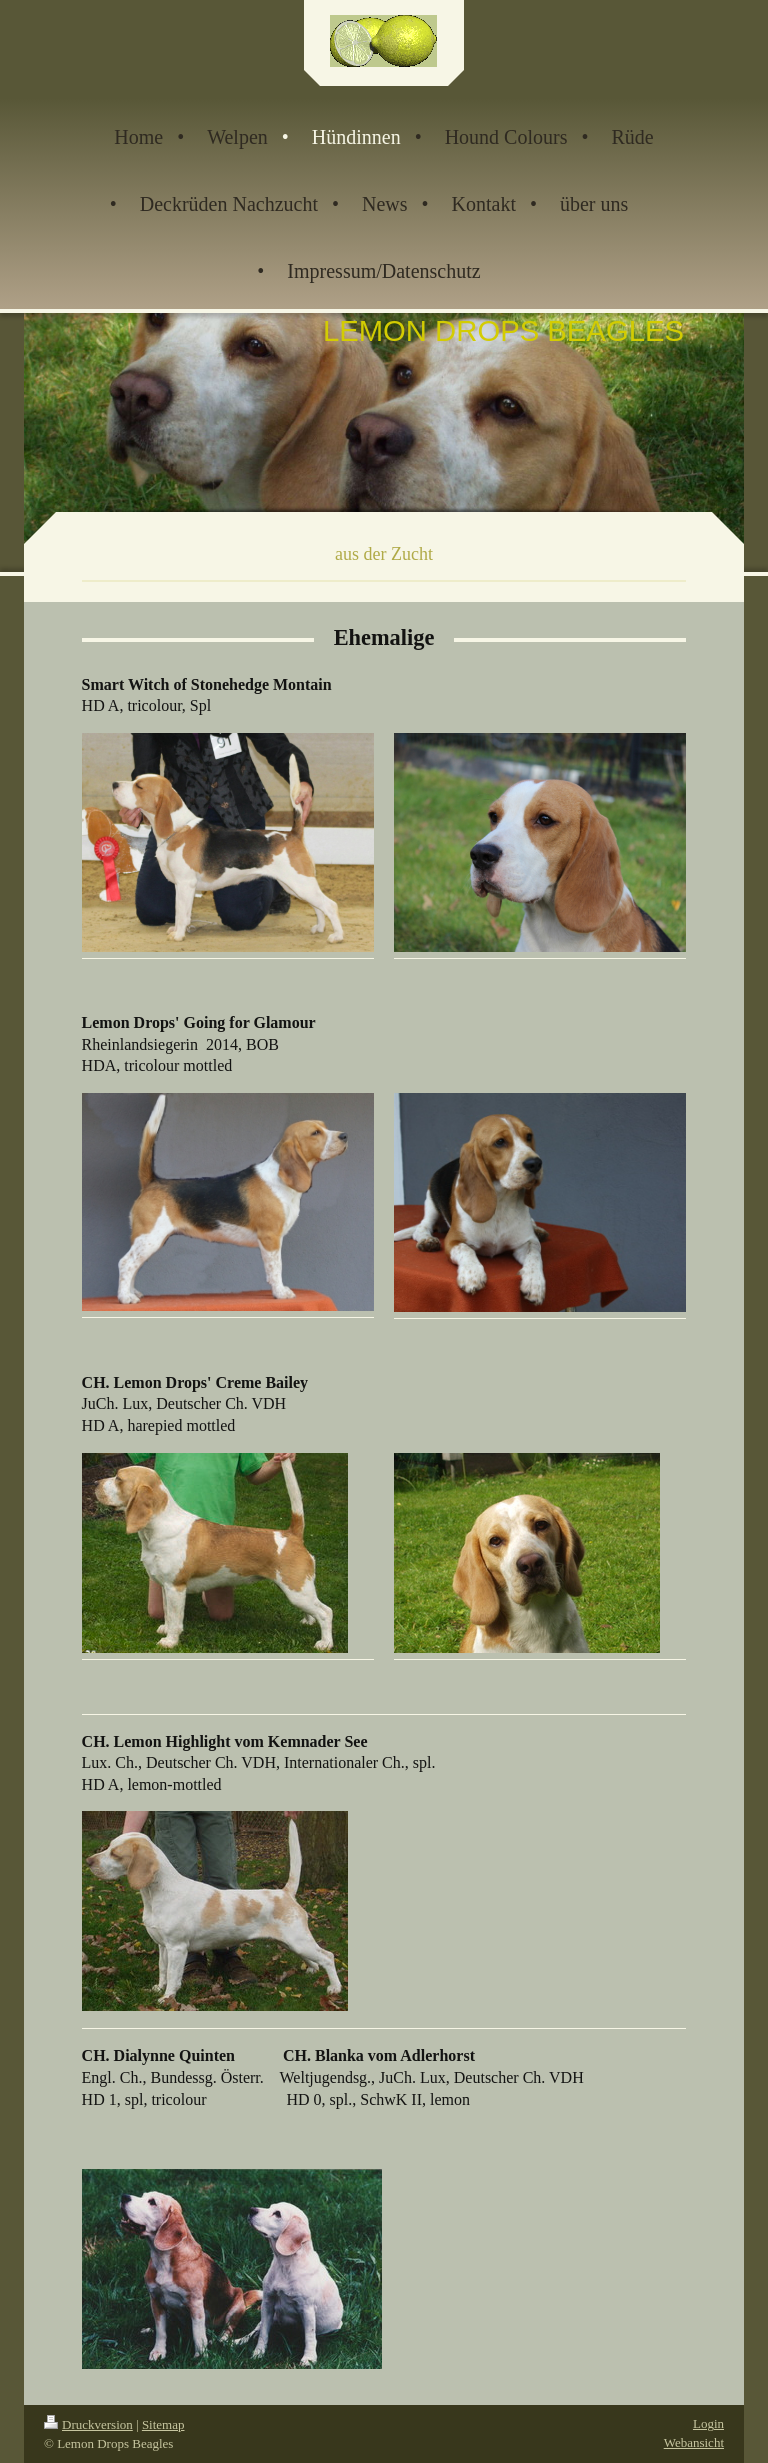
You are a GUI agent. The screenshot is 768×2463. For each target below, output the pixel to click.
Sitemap (163, 2424)
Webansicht (694, 2442)
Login (708, 2423)
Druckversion (88, 2424)
